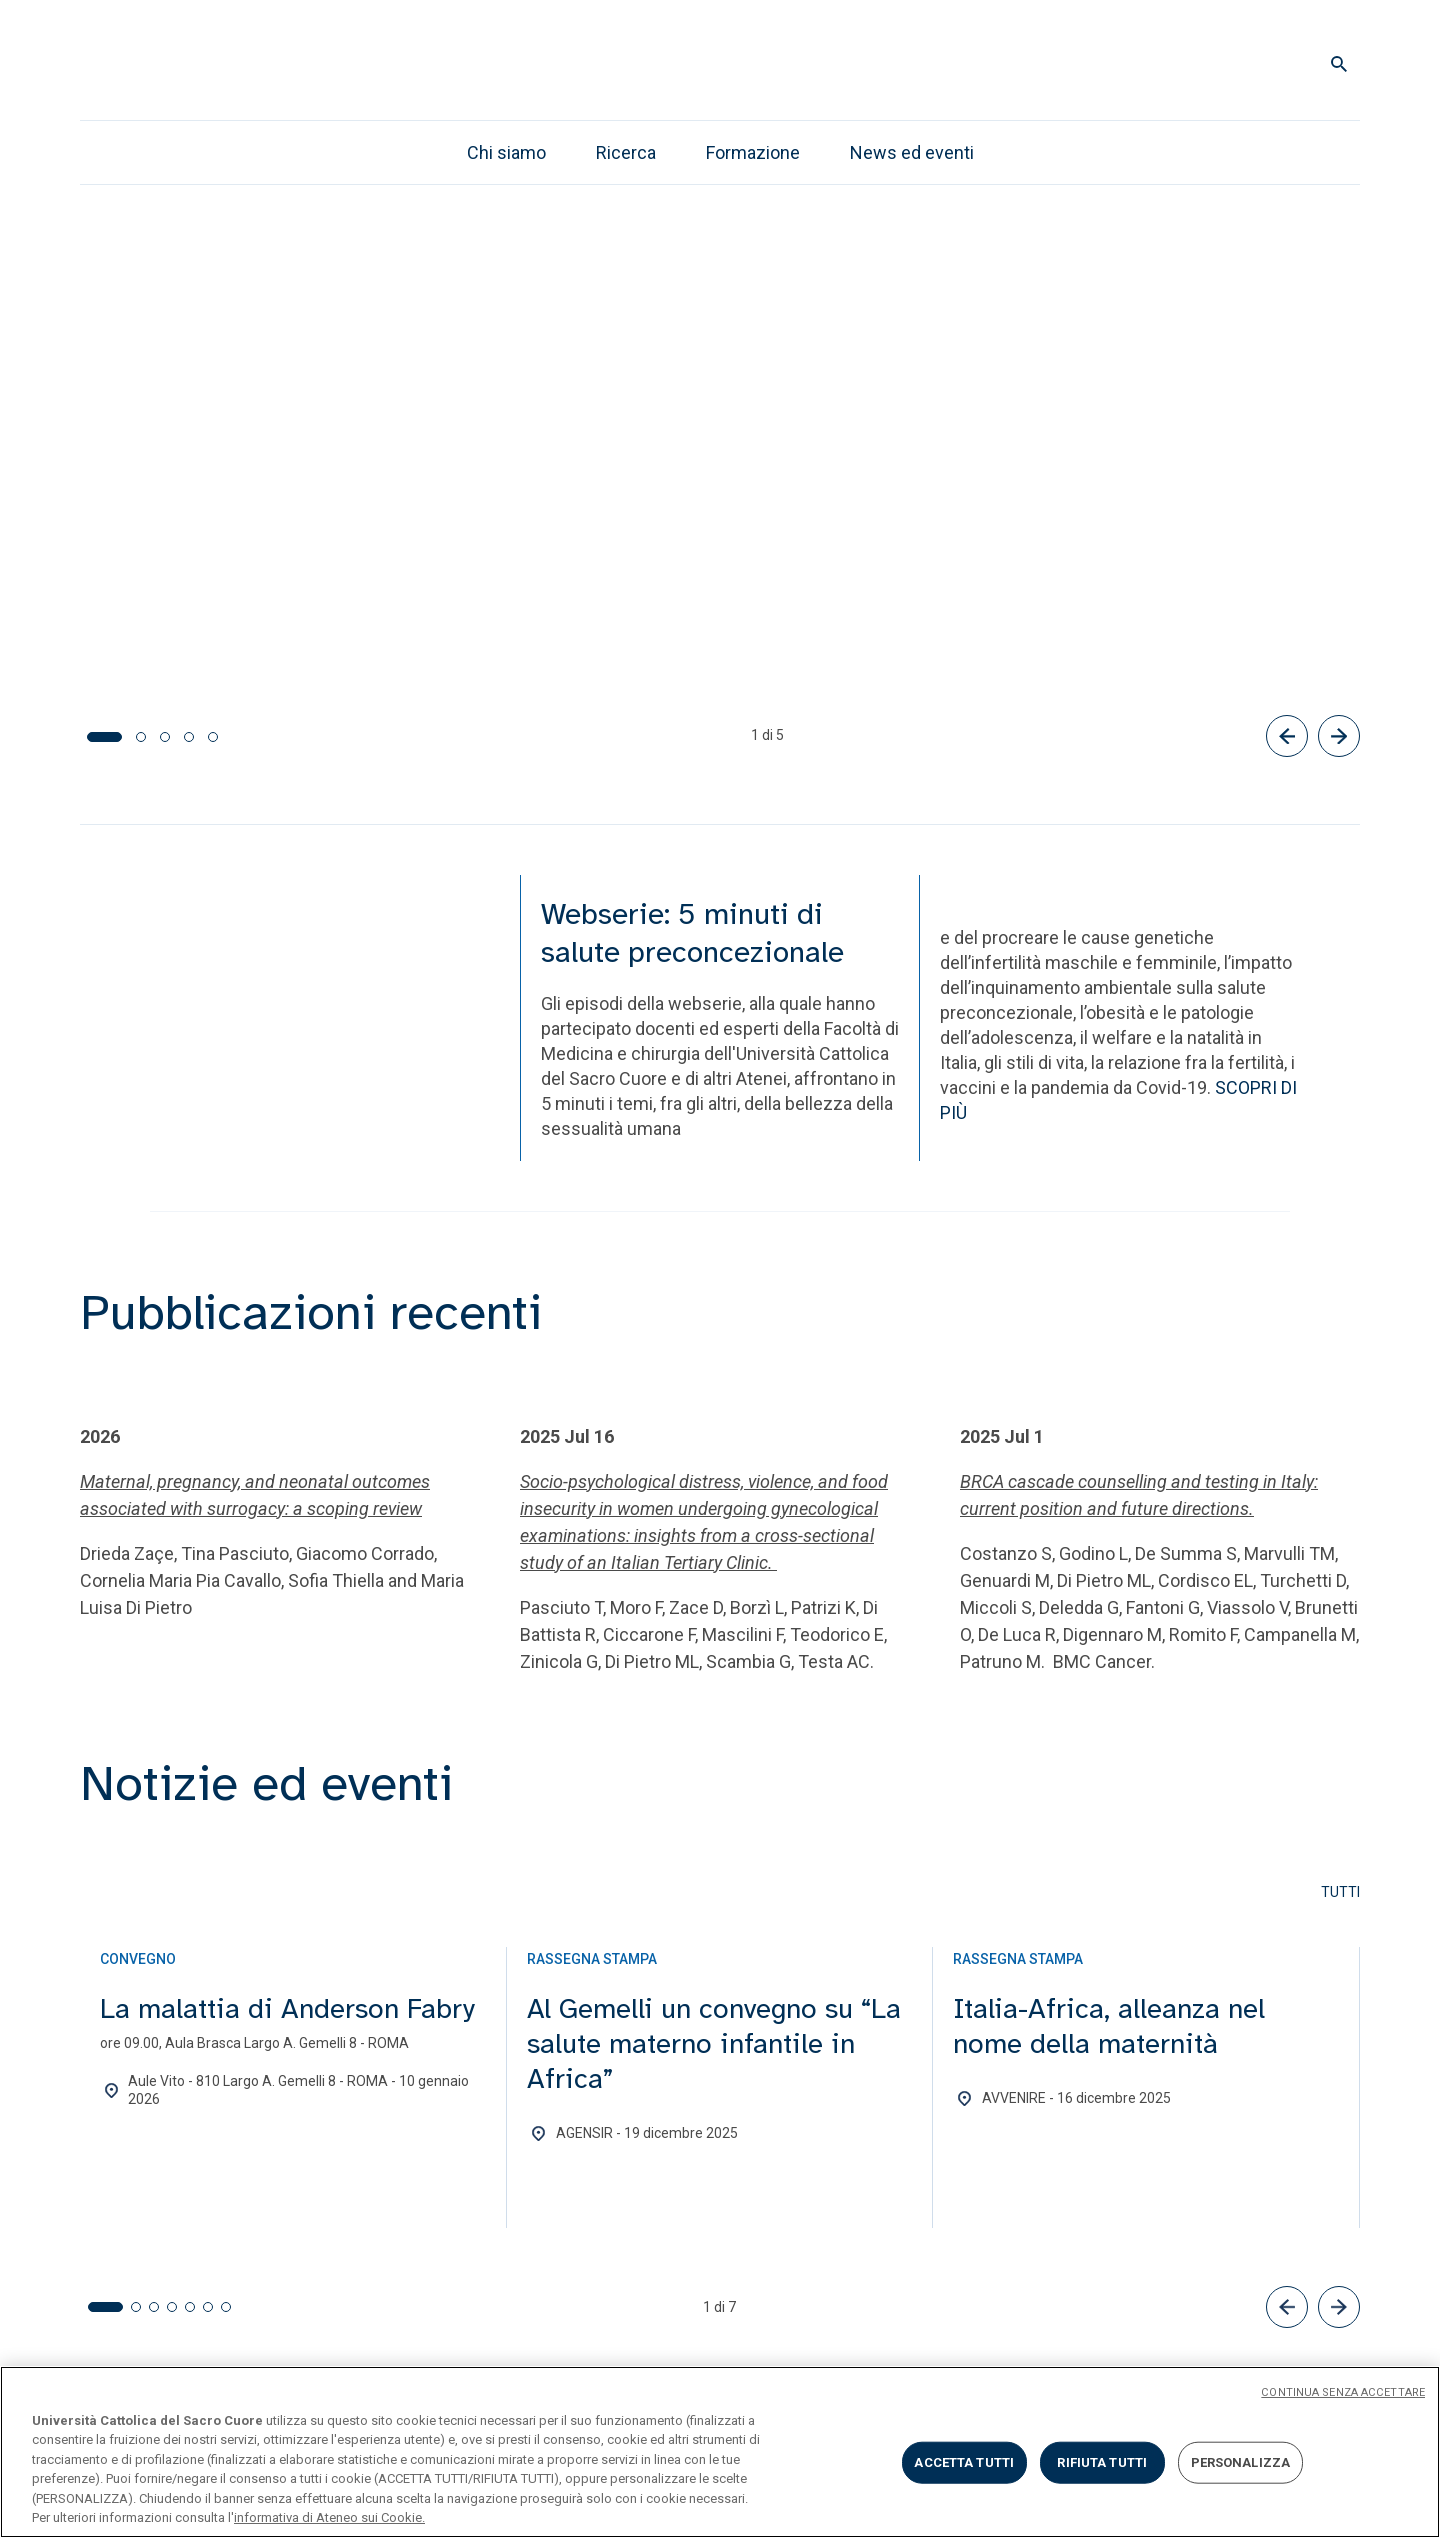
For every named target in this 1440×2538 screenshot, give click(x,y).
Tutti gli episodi (162, 621)
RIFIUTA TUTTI (1102, 2462)
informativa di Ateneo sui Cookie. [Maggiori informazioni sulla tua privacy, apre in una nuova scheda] (329, 2517)
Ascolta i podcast (351, 621)
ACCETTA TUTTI (964, 2462)
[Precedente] (1287, 733)
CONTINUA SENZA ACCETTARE (1343, 2392)
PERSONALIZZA (1241, 2462)
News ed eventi (912, 152)
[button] (1287, 2304)
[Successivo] (1339, 733)
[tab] (92, 734)
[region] (720, 2452)
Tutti (1340, 1889)
